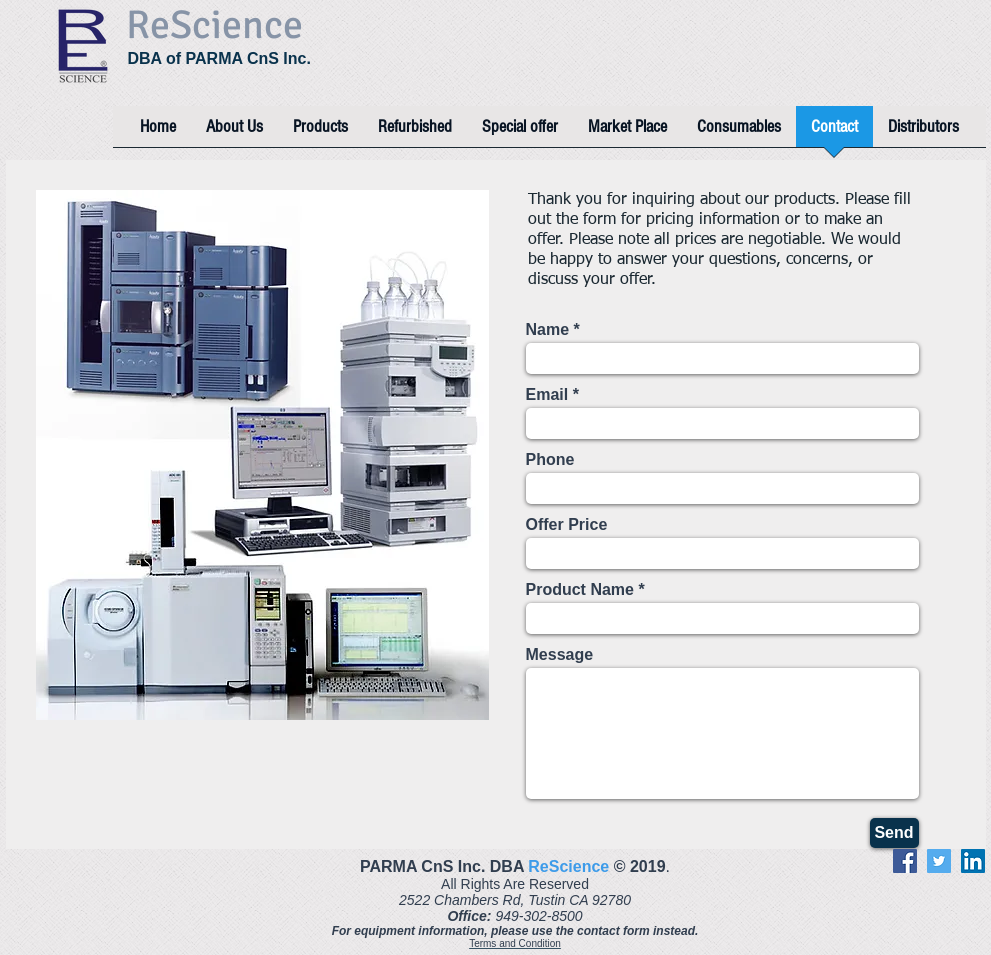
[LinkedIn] (973, 861)
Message (560, 655)
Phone (550, 460)
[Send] (894, 833)
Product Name (580, 590)
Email (547, 395)
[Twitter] (939, 861)
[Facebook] (905, 861)
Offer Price (567, 525)
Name (548, 330)
